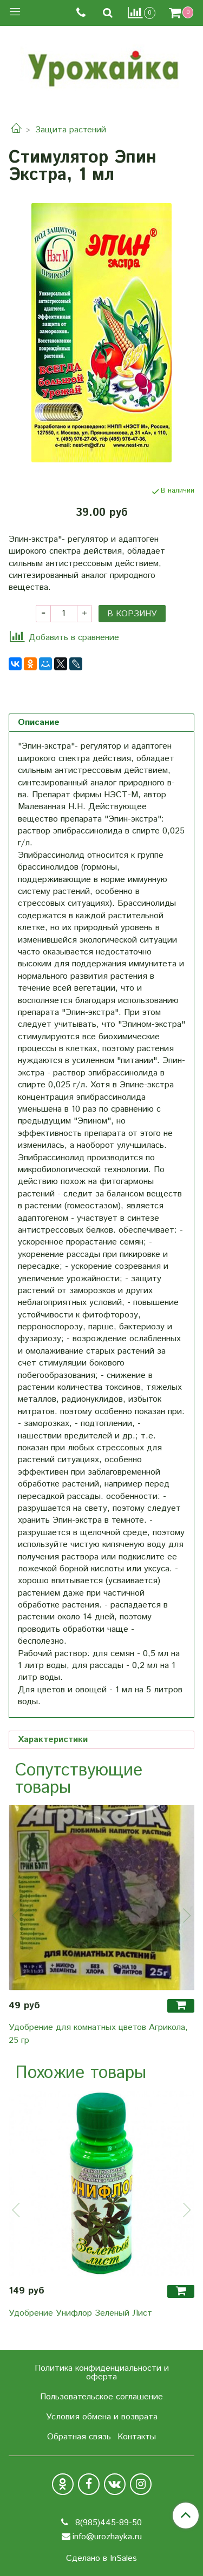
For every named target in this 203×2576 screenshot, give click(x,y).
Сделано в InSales (101, 2558)
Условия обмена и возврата (102, 2417)
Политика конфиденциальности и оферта (102, 2372)
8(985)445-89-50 (107, 2523)
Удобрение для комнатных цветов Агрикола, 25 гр (98, 2034)
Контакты (136, 2437)
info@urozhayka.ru (107, 2537)
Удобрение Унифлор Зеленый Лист (80, 2313)
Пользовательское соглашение (101, 2397)
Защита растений (70, 130)
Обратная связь (79, 2437)
